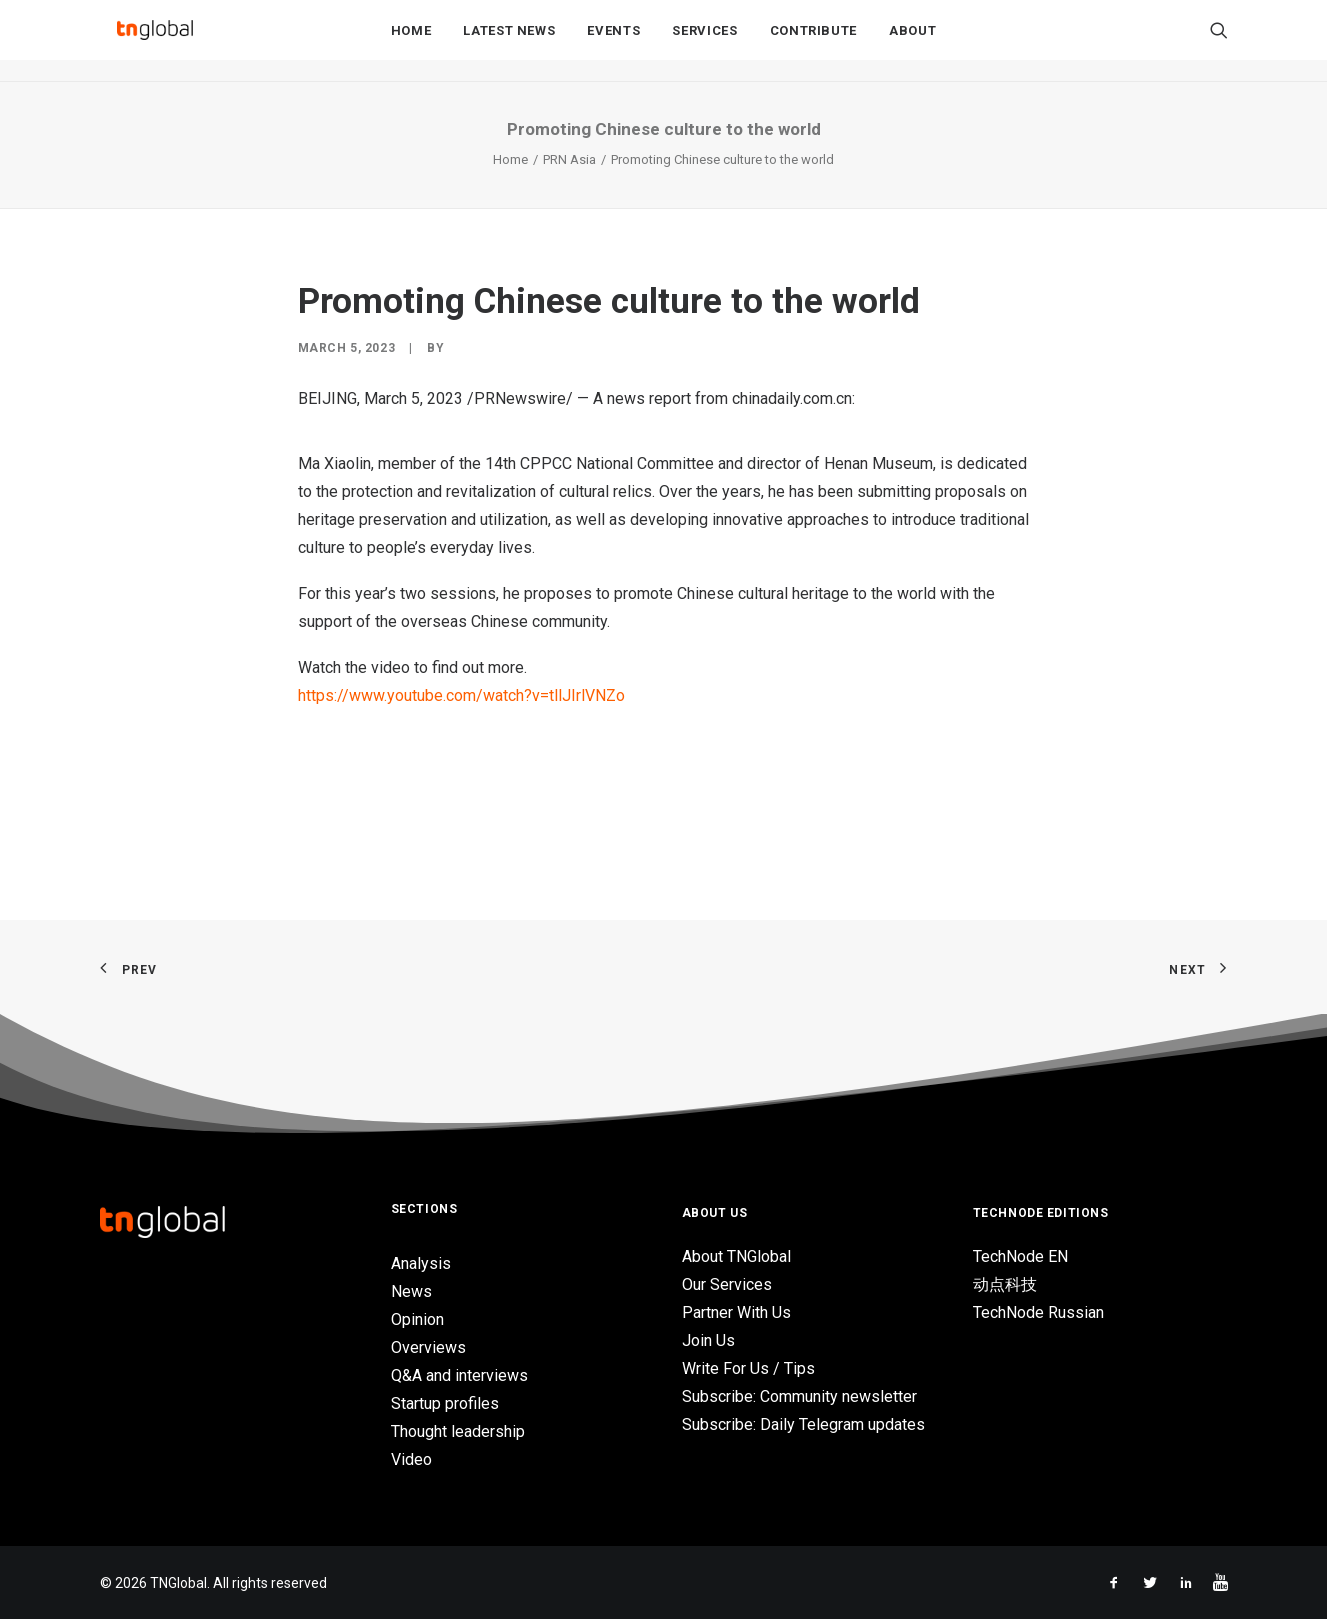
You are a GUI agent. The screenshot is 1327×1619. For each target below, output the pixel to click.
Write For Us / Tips (748, 1368)
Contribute (814, 41)
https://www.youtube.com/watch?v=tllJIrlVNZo (461, 695)
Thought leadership (458, 1431)
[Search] (1219, 41)
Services (704, 41)
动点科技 (1005, 1284)
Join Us (708, 1340)
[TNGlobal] (155, 41)
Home (411, 41)
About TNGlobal (736, 1256)
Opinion (417, 1319)
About (912, 41)
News (411, 1291)
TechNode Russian (1038, 1312)
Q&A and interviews (459, 1375)
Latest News (509, 41)
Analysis (421, 1263)
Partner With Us (736, 1312)
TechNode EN (1020, 1256)
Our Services (727, 1284)
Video (411, 1459)
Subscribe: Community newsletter (799, 1396)
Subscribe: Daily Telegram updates (803, 1424)
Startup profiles (445, 1403)
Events (613, 41)
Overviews (428, 1347)
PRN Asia (569, 159)
